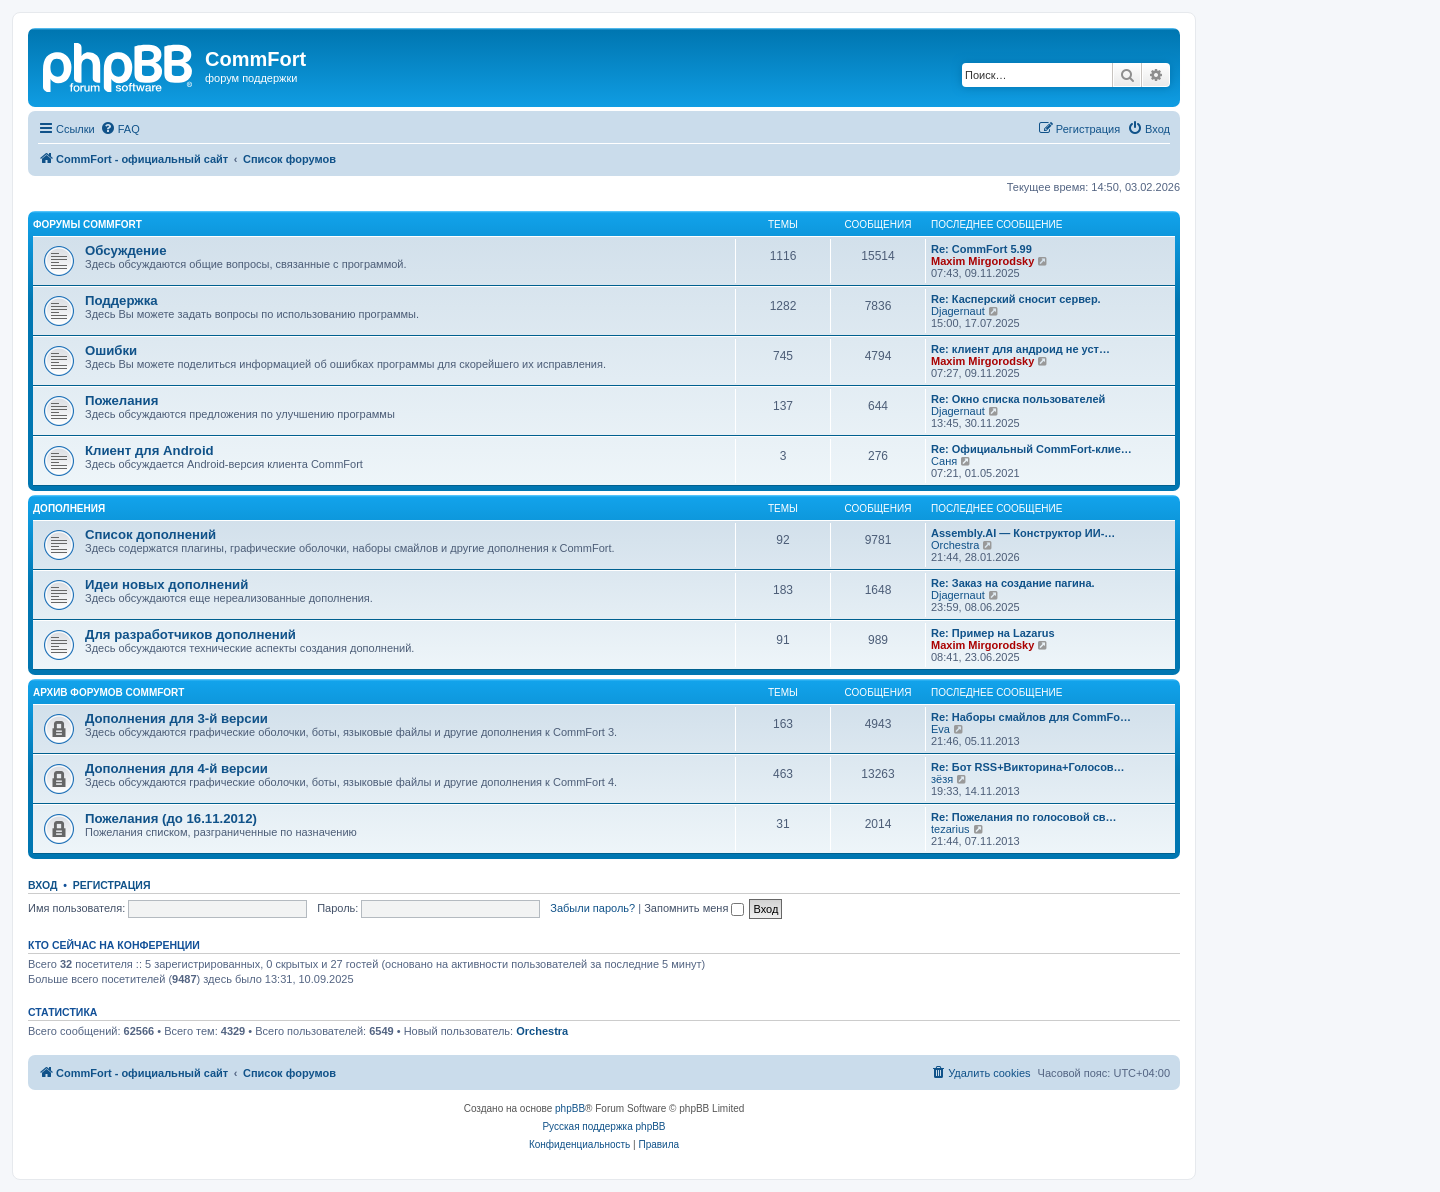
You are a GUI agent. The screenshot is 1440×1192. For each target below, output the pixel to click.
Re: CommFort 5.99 (981, 249)
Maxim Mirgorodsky (982, 261)
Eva (940, 729)
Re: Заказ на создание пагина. (1013, 583)
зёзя (942, 779)
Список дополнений (150, 534)
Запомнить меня (694, 908)
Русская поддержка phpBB (603, 1126)
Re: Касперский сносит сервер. (1016, 299)
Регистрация (112, 885)
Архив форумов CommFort (108, 692)
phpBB (570, 1108)
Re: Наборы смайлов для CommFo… (1031, 717)
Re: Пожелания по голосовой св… (1024, 817)
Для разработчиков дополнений (190, 634)
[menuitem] (120, 129)
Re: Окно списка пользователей (1018, 399)
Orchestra (955, 545)
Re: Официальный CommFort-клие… (1031, 449)
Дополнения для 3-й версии (176, 718)
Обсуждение (126, 250)
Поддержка (121, 300)
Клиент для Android (149, 450)
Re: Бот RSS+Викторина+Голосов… (1028, 767)
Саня (944, 461)
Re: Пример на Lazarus (993, 633)
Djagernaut (958, 311)
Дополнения (69, 508)
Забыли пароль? (592, 908)
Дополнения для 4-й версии (176, 768)
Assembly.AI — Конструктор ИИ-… (1023, 533)
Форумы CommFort (87, 224)
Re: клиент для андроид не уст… (1020, 349)
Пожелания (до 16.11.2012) (171, 818)
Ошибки (111, 350)
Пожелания (121, 400)
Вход (42, 885)
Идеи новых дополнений (166, 584)
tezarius (950, 829)
